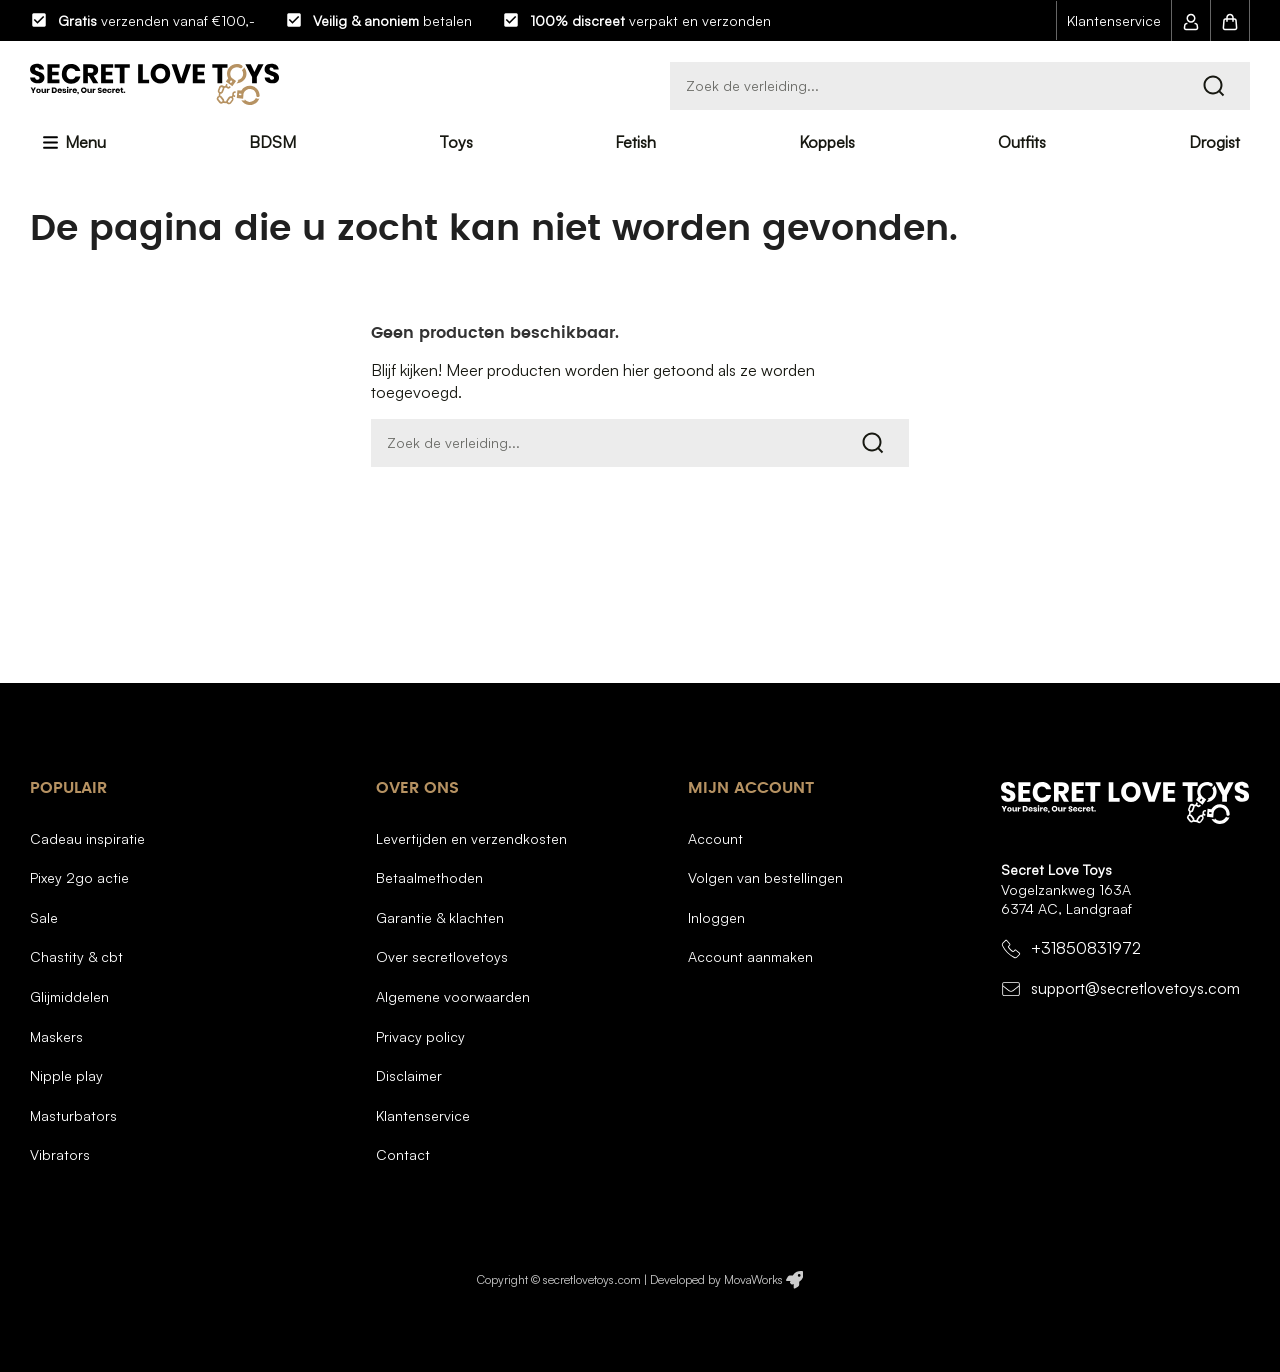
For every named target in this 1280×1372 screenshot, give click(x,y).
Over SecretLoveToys (442, 956)
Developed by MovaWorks (716, 1279)
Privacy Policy (420, 1036)
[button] (1191, 20)
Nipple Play (66, 1075)
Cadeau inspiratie (87, 838)
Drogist (1214, 142)
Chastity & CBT (76, 956)
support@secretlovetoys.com (1135, 988)
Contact (403, 1154)
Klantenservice (1114, 20)
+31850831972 (1086, 948)
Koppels (827, 142)
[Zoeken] (960, 86)
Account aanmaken (750, 956)
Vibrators (60, 1154)
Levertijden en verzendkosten (471, 838)
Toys (456, 142)
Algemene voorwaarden (453, 996)
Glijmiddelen (69, 996)
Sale (44, 917)
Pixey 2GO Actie (79, 877)
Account (715, 838)
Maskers (56, 1036)
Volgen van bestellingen (765, 877)
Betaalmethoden (429, 877)
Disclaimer (409, 1075)
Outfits (1022, 142)
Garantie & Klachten (440, 917)
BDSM (272, 142)
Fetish (635, 142)
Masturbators (73, 1115)
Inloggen (716, 917)
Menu (83, 142)
